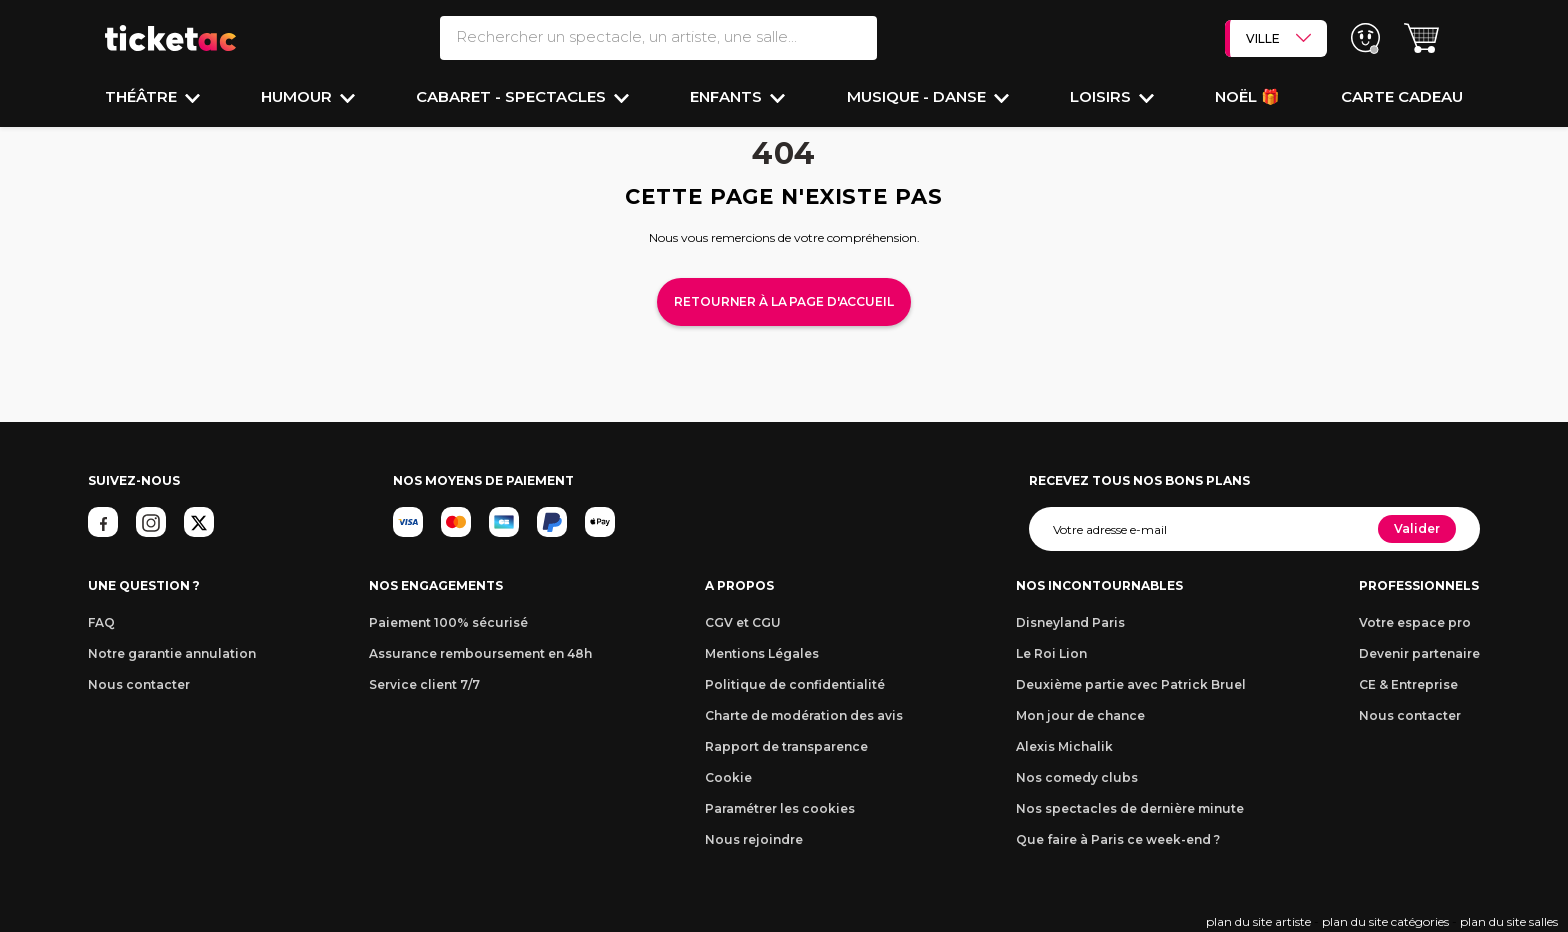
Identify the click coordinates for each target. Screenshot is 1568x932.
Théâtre (143, 96)
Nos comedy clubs (1077, 777)
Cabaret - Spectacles (513, 96)
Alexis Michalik (1064, 746)
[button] (1421, 38)
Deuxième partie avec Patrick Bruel (1131, 684)
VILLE (1278, 38)
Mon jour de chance (1080, 715)
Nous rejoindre (754, 839)
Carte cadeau (1402, 96)
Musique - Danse (918, 96)
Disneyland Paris (1070, 622)
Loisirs (1102, 96)
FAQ (101, 622)
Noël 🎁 (1247, 96)
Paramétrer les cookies (780, 808)
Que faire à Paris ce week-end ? (1118, 839)
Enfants (728, 96)
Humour (298, 96)
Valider (1417, 528)
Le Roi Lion (1051, 653)
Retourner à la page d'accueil (783, 301)
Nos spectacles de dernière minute (1130, 808)
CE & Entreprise (1408, 684)
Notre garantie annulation (172, 653)
